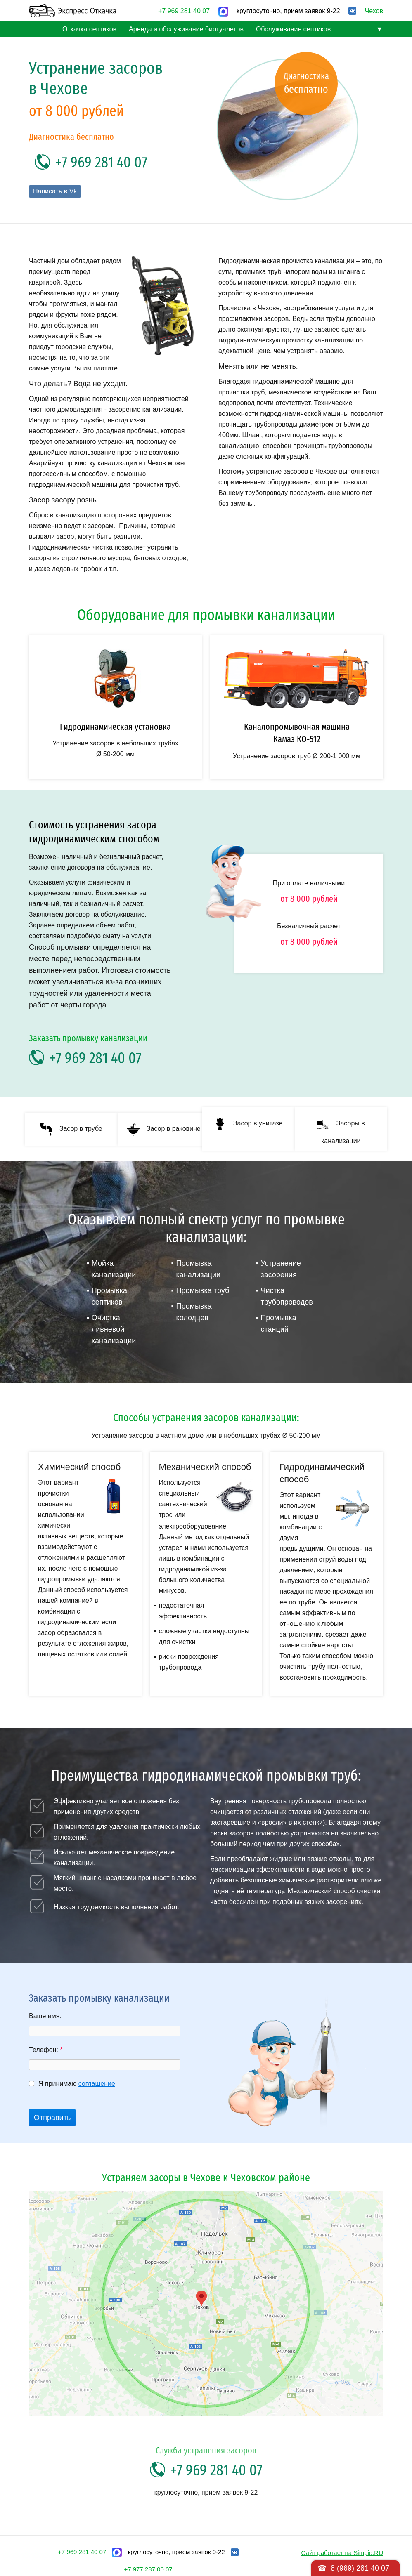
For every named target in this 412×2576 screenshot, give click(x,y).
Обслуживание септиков (293, 29)
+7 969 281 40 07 (184, 10)
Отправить (52, 2118)
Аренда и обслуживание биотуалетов (186, 29)
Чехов (374, 10)
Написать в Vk (55, 191)
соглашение (96, 2083)
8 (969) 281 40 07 (360, 2568)
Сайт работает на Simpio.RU (342, 2552)
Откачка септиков (89, 29)
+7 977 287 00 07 (148, 2569)
